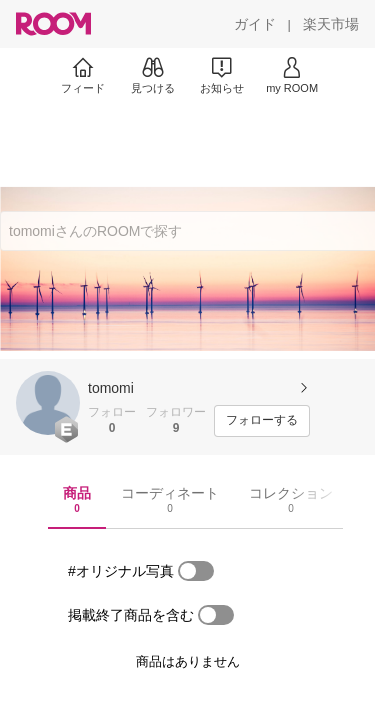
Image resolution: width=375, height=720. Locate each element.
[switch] (196, 571)
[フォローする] (262, 421)
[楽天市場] (331, 24)
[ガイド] (255, 24)
